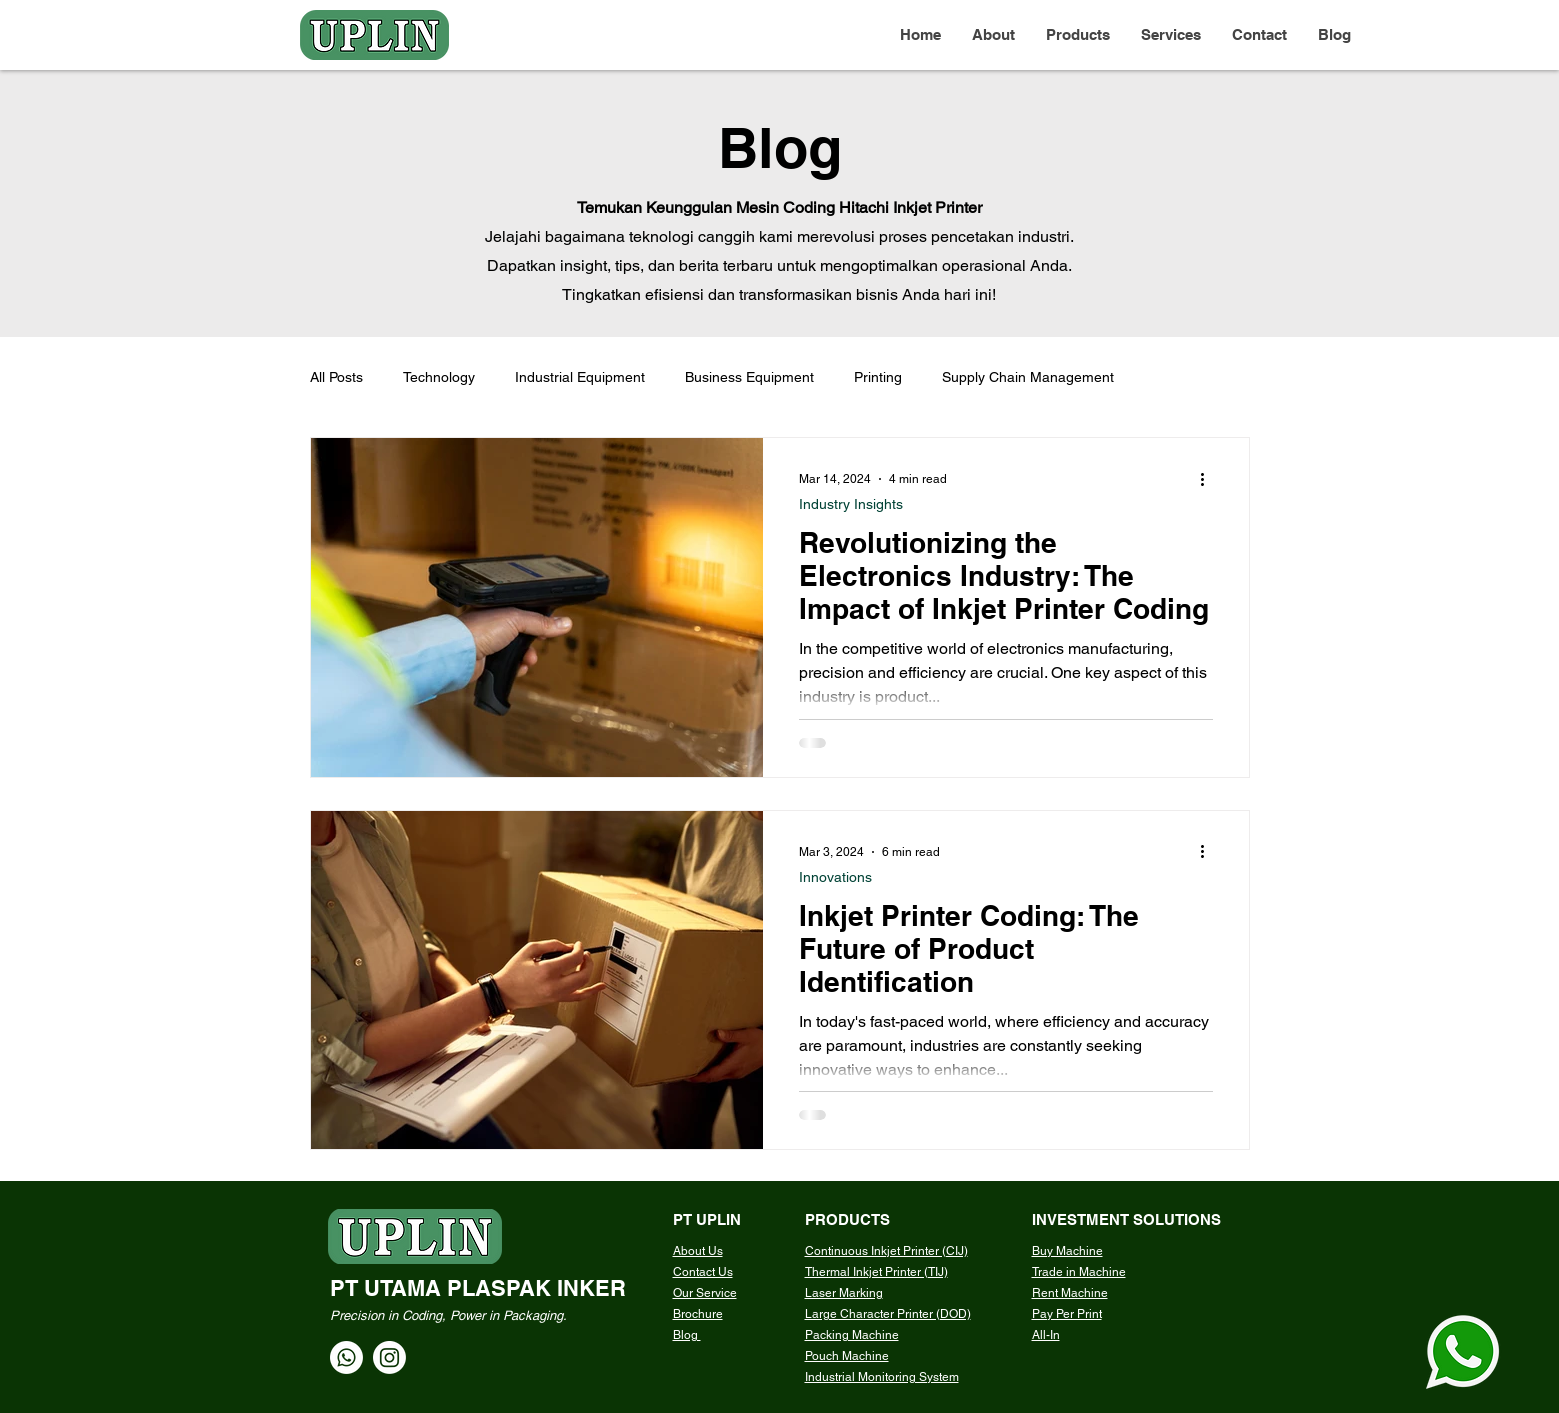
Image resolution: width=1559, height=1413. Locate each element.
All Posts (336, 377)
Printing (878, 377)
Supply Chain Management (1028, 377)
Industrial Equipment (580, 377)
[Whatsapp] (346, 1357)
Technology (439, 377)
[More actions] (1210, 479)
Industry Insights (851, 504)
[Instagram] (389, 1357)
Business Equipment (749, 377)
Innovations (835, 877)
